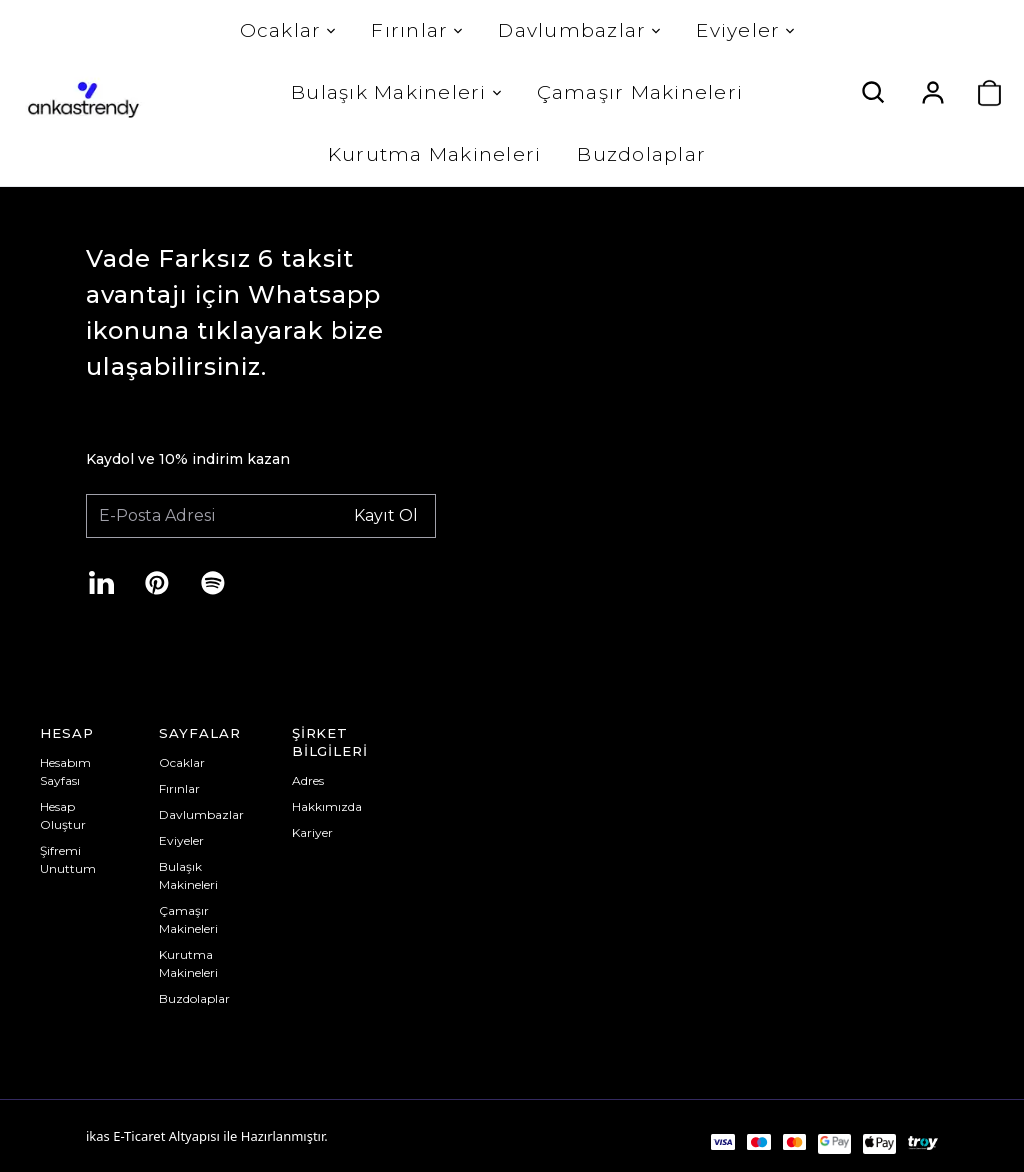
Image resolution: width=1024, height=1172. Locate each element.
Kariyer (312, 832)
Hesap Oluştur (63, 815)
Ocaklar (286, 30)
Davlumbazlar (578, 30)
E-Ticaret (139, 1136)
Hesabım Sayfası (65, 771)
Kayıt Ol (386, 514)
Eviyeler (744, 30)
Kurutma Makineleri (433, 154)
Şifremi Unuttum (68, 859)
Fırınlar (415, 30)
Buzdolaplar (640, 154)
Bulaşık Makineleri (395, 92)
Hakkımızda (327, 806)
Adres (308, 780)
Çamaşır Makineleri (638, 92)
